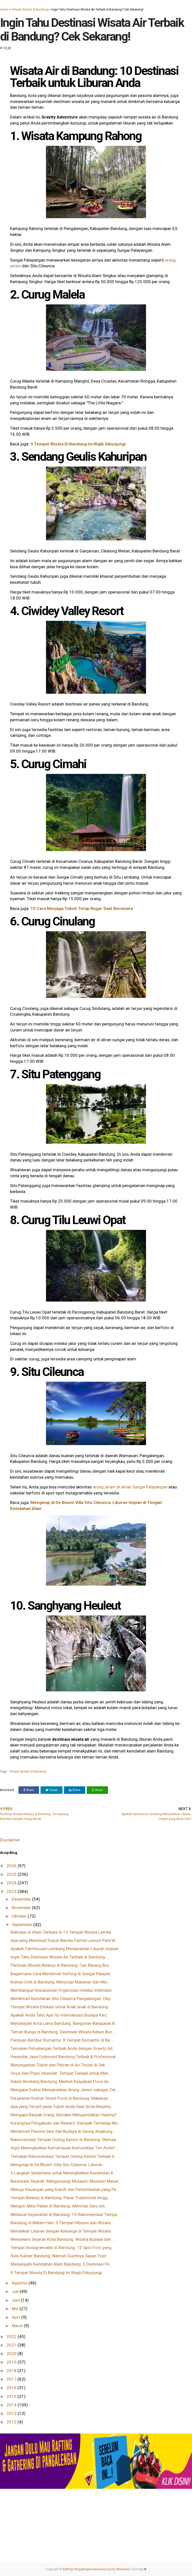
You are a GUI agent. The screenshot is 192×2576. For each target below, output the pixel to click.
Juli (16, 2291)
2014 (12, 2404)
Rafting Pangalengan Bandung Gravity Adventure (96, 2569)
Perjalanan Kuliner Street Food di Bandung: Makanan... (60, 2098)
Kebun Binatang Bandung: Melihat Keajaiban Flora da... (60, 2081)
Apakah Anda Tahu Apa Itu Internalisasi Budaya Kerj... (60, 2015)
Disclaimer (10, 1839)
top (142, 2569)
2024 (12, 1882)
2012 (12, 2421)
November (22, 1907)
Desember (22, 1899)
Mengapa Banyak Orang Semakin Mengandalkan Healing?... (65, 2114)
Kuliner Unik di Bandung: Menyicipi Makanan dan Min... (60, 1981)
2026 (12, 1865)
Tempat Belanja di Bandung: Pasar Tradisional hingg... (60, 2197)
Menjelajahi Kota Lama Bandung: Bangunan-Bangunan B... (64, 2023)
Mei (16, 2308)
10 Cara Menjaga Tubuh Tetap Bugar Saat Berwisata (81, 908)
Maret (18, 2325)
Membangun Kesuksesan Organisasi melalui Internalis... (62, 1990)
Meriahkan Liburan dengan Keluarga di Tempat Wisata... (62, 2231)
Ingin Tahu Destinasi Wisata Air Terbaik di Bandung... (59, 1956)
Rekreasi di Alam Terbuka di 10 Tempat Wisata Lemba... (62, 1932)
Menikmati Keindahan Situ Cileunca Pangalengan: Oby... (61, 1998)
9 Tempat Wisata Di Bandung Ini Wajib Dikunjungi (78, 443)
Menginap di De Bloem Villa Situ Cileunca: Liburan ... (58, 2164)
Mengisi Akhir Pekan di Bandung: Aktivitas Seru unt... (59, 2205)
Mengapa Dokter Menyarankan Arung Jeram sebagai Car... (64, 2089)
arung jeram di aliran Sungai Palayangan (130, 1486)
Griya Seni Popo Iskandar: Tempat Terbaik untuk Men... (60, 2073)
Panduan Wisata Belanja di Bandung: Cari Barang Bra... (61, 1965)
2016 (12, 2387)
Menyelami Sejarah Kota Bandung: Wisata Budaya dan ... (62, 2239)
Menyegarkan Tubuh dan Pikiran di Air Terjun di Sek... (59, 2064)
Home (4, 9)
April (16, 2317)
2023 (12, 1891)
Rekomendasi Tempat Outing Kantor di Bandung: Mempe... (64, 2139)
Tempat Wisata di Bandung (29, 9)
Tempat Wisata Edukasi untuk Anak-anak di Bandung (59, 2006)
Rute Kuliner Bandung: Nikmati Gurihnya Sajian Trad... (59, 2255)
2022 (12, 2336)
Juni (16, 2300)
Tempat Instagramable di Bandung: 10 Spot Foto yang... (62, 2247)
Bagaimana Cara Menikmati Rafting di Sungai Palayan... (61, 1973)
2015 (12, 2396)
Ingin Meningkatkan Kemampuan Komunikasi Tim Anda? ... (64, 2147)
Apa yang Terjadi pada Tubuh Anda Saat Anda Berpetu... (62, 2106)
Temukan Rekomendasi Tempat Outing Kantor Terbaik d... (63, 2156)
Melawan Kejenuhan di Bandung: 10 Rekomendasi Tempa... (65, 2214)
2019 (12, 2362)
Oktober (20, 1916)
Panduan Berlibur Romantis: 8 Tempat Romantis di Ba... (61, 2040)
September (22, 1924)
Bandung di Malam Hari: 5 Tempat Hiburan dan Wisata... (62, 2222)
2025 (12, 1874)
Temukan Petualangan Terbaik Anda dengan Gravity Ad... (63, 2048)
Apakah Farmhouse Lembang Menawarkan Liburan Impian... (65, 1948)
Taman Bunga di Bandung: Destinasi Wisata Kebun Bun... (62, 2031)
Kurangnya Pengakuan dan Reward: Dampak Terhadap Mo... (65, 2123)
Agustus (20, 2282)
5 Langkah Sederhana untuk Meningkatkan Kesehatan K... (63, 2172)
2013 (12, 2413)
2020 (12, 2353)
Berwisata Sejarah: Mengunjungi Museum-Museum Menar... (65, 2181)
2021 (12, 2345)
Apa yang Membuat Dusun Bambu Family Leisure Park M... (64, 1940)
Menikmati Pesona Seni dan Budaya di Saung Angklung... (63, 2131)
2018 (12, 2370)
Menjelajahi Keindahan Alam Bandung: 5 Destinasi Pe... (61, 2264)
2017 (12, 2379)
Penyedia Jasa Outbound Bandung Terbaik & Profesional (63, 2056)
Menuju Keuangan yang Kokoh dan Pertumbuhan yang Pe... (64, 2189)
